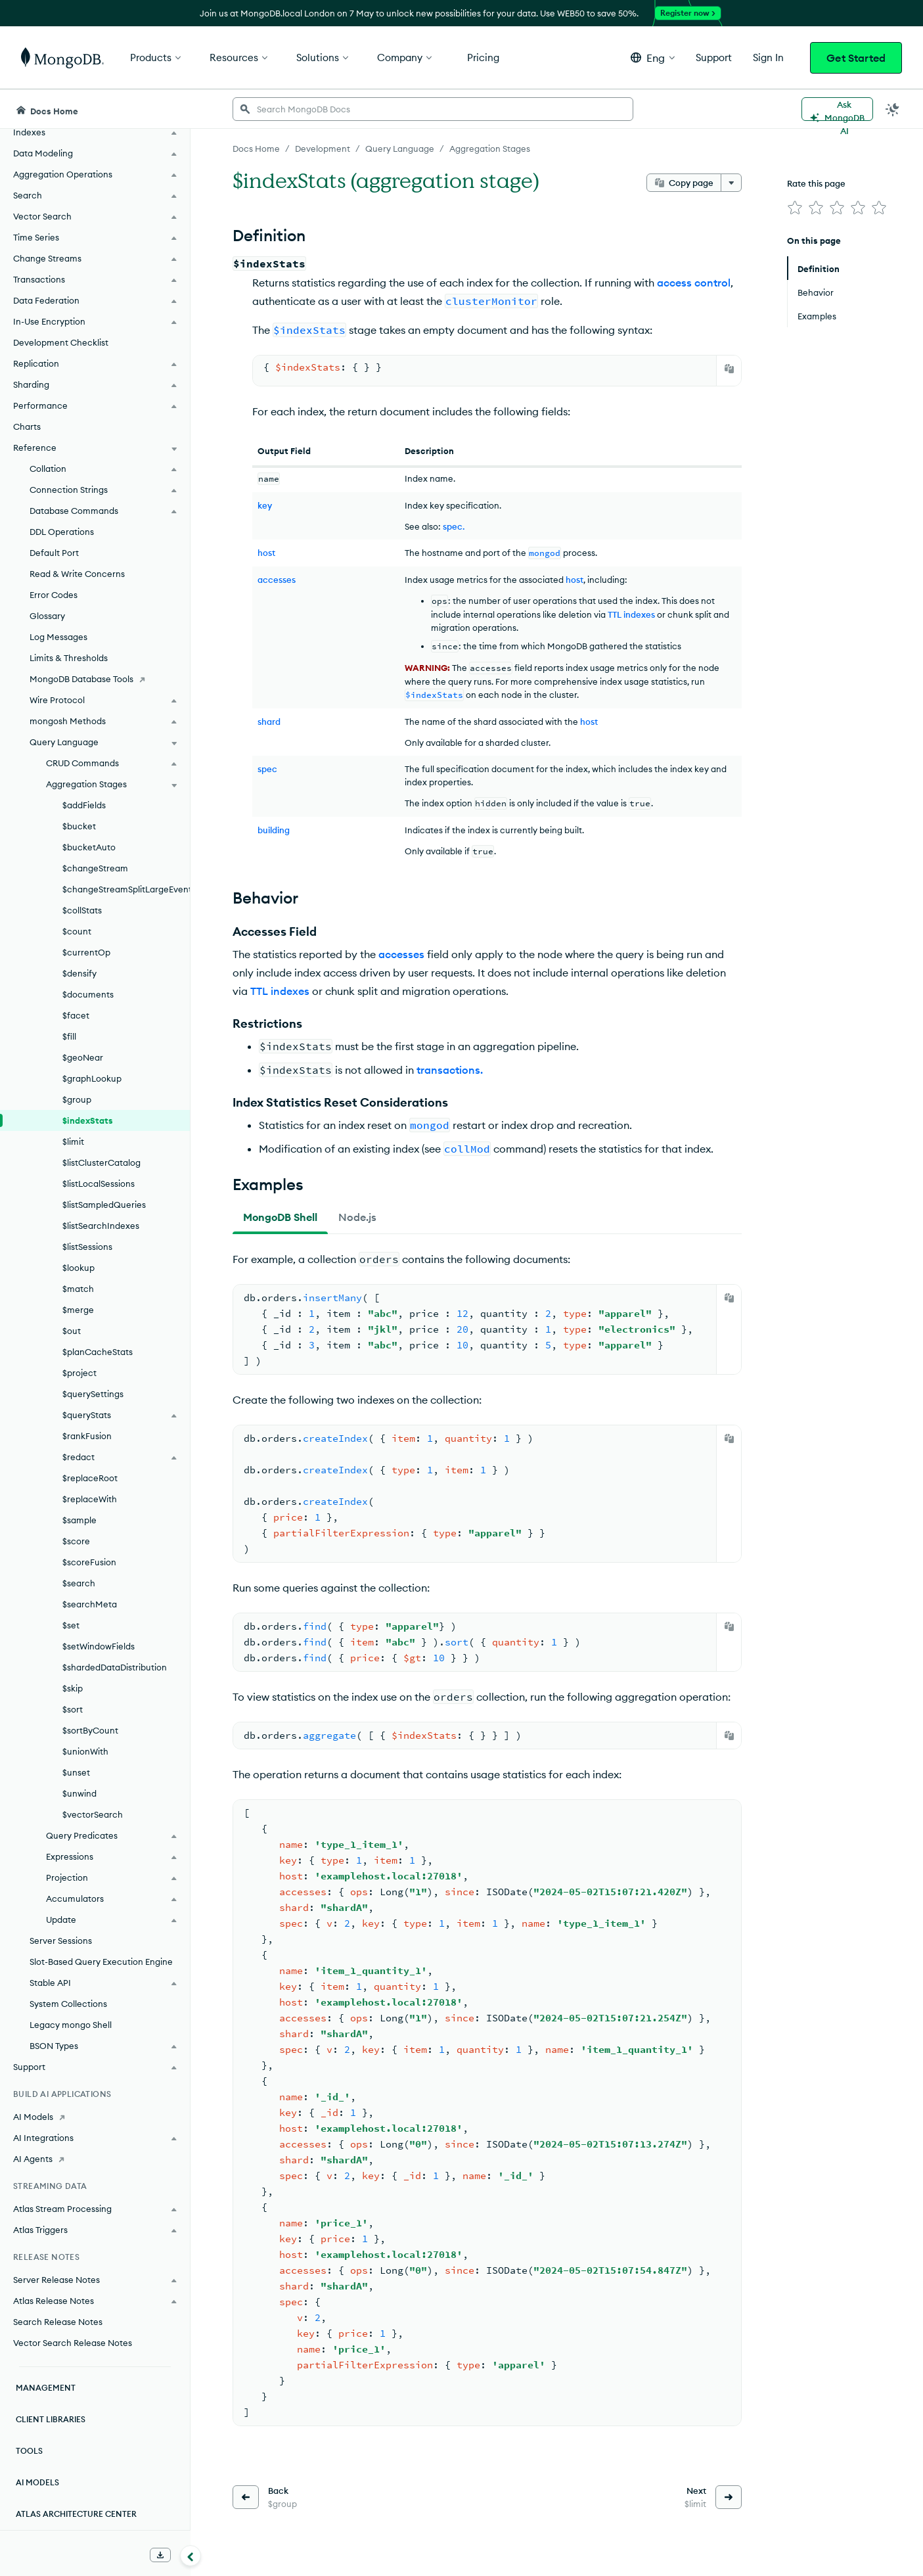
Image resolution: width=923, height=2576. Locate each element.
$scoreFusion (89, 1562)
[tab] (280, 1217)
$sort (72, 1709)
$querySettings (93, 1394)
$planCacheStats (97, 1351)
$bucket (79, 826)
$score (76, 1541)
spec (267, 769)
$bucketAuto (89, 847)
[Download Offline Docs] (160, 2555)
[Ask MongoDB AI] (837, 109)
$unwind (79, 1793)
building (274, 830)
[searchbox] (433, 109)
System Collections (68, 2003)
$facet (75, 1015)
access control (694, 282)
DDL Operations (62, 531)
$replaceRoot (90, 1478)
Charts (27, 426)
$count (76, 931)
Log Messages (58, 637)
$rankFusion (87, 1436)
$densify (79, 973)
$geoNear (82, 1057)
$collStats (82, 910)
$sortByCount (90, 1730)
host (266, 552)
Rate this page (816, 183)
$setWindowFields (98, 1646)
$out (71, 1330)
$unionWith (85, 1751)
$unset (76, 1772)
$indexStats (87, 1120)
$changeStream (95, 868)
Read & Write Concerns (77, 573)
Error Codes (54, 594)
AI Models (37, 2482)
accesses (277, 579)
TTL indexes (631, 614)
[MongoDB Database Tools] (95, 678)
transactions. (449, 1069)
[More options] (731, 182)
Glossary (47, 615)
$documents (88, 994)
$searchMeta (89, 1604)
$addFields (84, 805)
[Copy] (729, 368)
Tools (29, 2451)
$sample (79, 1520)
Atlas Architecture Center (76, 2514)
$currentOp (86, 952)
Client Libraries (50, 2419)
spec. (453, 526)
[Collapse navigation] (190, 2555)
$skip (72, 1688)
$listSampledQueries (104, 1204)
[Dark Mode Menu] (893, 109)
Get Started (856, 57)
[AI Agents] (95, 2158)
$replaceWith (89, 1499)
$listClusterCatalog (101, 1162)
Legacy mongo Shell (71, 2024)
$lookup (78, 1267)
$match (78, 1288)
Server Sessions (61, 1940)
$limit (73, 1141)
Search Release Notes (57, 2321)
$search (78, 1583)
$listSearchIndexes (100, 1225)
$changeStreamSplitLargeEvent (126, 889)
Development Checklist (60, 342)
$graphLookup (92, 1078)
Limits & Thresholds (69, 658)
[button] (653, 57)
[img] (795, 208)
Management (46, 2388)
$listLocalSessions (98, 1183)
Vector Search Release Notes (72, 2342)
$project (79, 1373)
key (265, 505)
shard (269, 721)
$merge (78, 1309)
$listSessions (87, 1246)
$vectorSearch (92, 1814)
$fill (69, 1036)
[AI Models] (95, 2116)
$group (76, 1099)
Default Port (54, 552)
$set (70, 1625)
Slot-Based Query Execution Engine (101, 1961)
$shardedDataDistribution (114, 1667)
